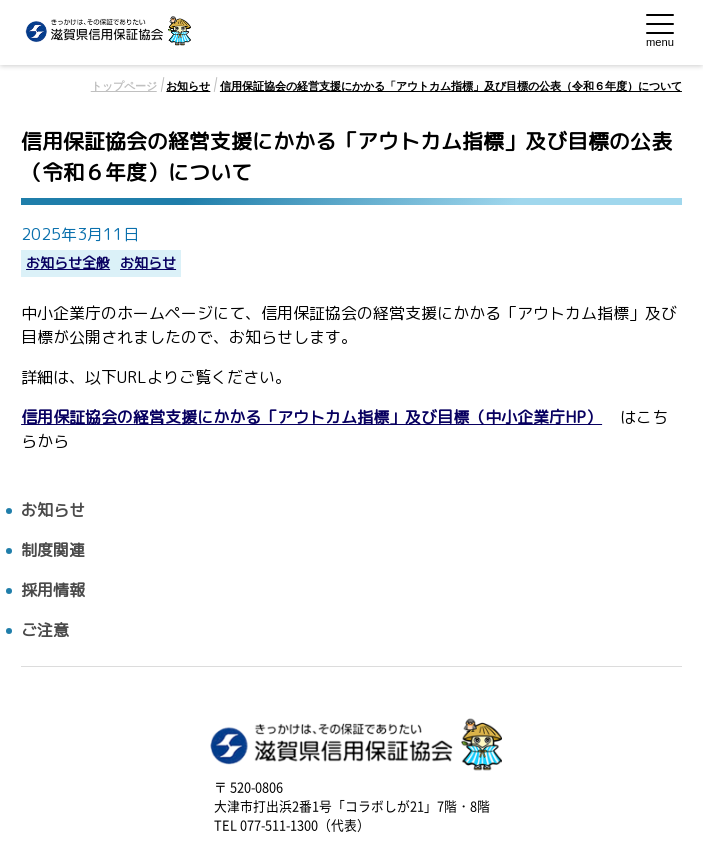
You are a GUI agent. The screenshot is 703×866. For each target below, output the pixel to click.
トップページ (124, 86)
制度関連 (53, 550)
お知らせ (188, 86)
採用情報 (53, 590)
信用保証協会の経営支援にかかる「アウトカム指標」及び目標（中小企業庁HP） (311, 417)
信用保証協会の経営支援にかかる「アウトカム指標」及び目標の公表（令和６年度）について (451, 86)
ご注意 (45, 630)
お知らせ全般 (68, 263)
